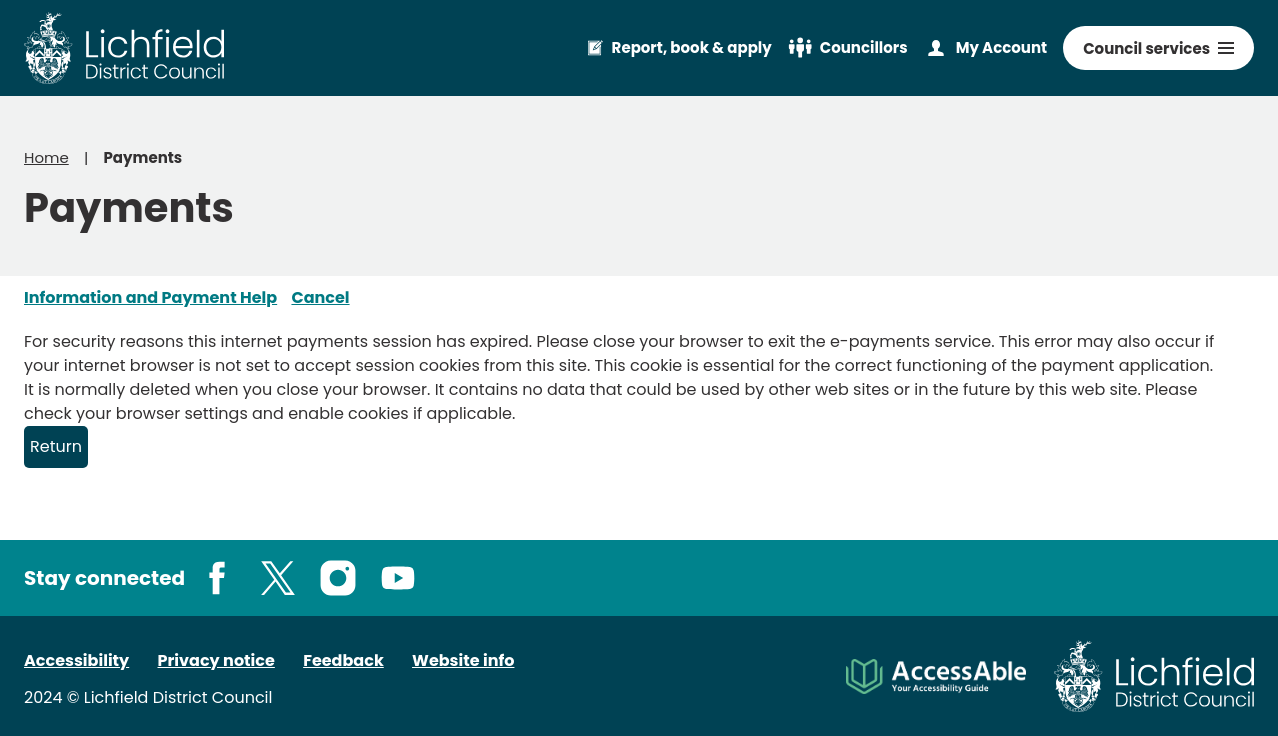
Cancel (320, 297)
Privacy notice (216, 660)
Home (46, 157)
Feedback (343, 660)
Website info (463, 660)
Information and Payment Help (150, 297)
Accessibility (76, 660)
